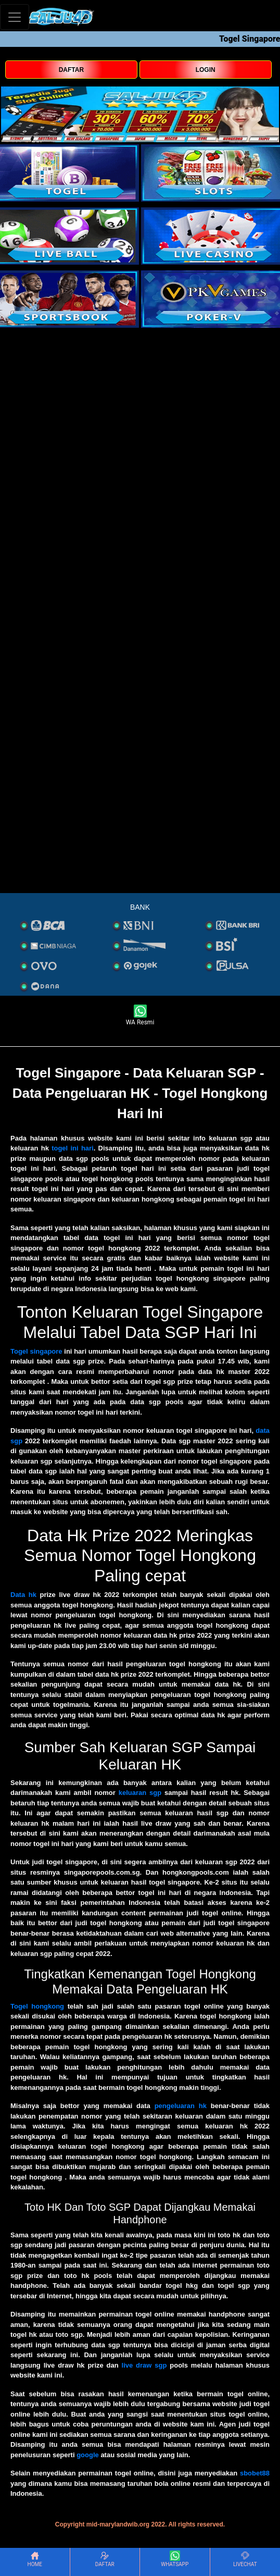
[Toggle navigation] (14, 17)
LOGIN (205, 69)
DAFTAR (71, 69)
